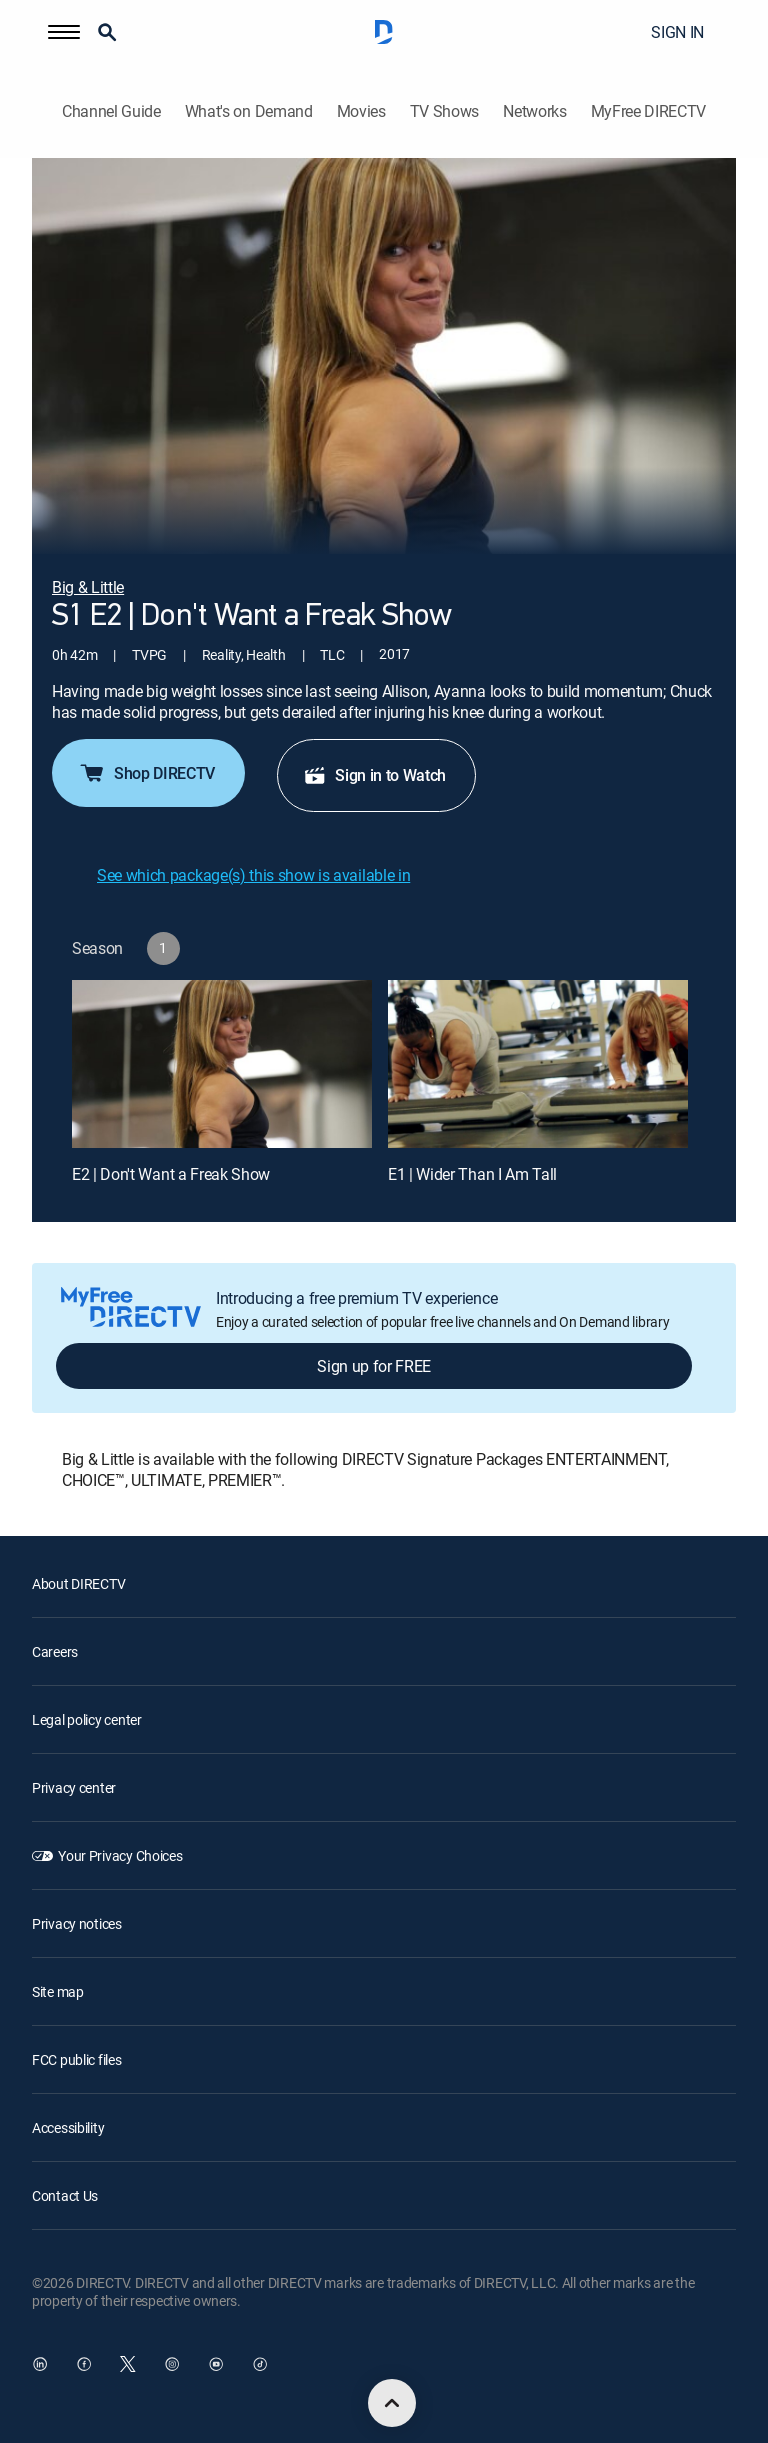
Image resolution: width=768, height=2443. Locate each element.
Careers (55, 1651)
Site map (58, 1991)
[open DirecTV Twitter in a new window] (128, 2364)
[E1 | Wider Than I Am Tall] (538, 1064)
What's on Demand (249, 111)
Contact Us (65, 2195)
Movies (361, 111)
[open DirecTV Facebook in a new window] (84, 2364)
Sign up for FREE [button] (374, 1366)
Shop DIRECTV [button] (146, 773)
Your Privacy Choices (120, 1855)
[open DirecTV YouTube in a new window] (216, 2364)
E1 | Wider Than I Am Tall (472, 1174)
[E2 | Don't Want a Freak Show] (222, 1064)
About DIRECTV (78, 1583)
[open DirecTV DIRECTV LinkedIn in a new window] (40, 2364)
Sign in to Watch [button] (374, 775)
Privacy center (74, 1787)
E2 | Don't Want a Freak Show (171, 1174)
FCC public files (77, 2059)
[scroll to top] (392, 2403)
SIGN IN (677, 32)
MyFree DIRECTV (649, 111)
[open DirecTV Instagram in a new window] (172, 2364)
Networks (534, 111)
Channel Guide (111, 111)
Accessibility (68, 2127)
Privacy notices (77, 1923)
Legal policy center (87, 1719)
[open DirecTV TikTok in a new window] (260, 2364)
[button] (64, 32)
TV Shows (444, 111)
